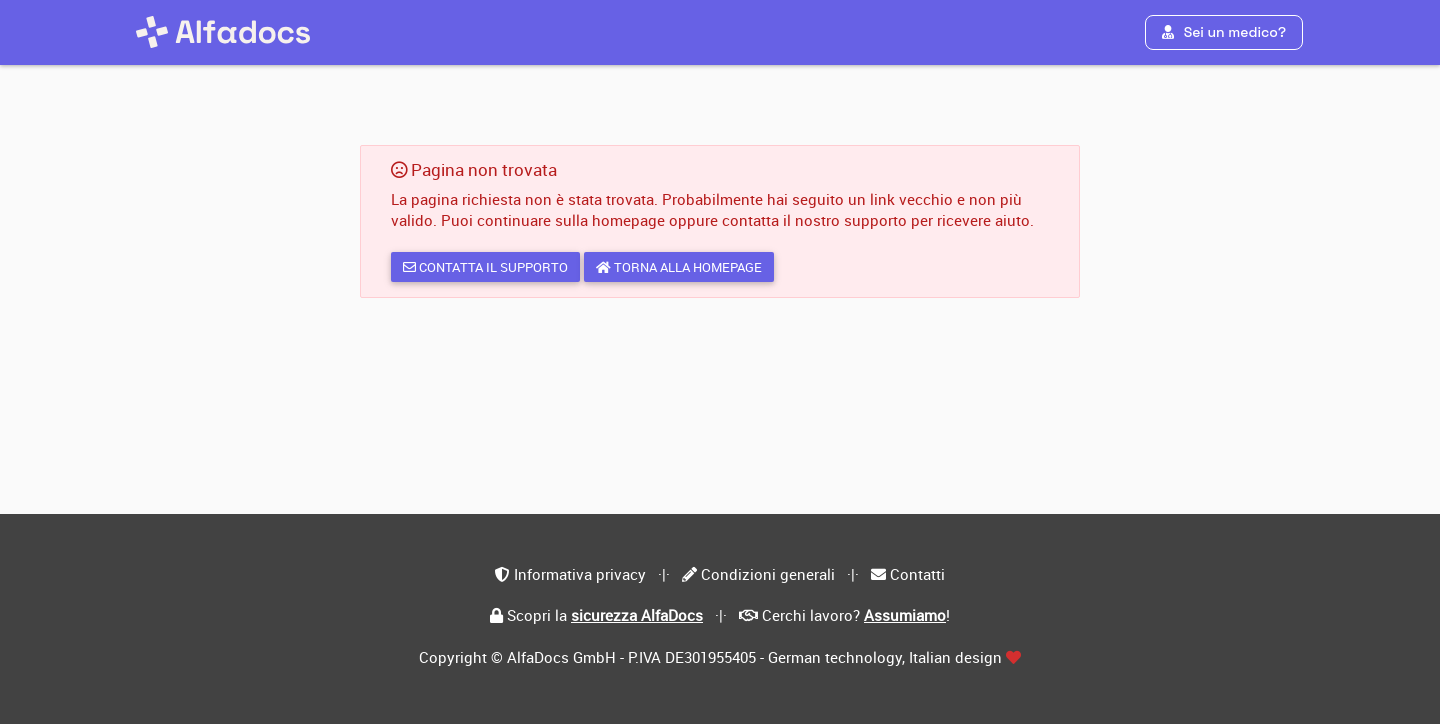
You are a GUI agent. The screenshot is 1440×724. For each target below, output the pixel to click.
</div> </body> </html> (720, 362)
